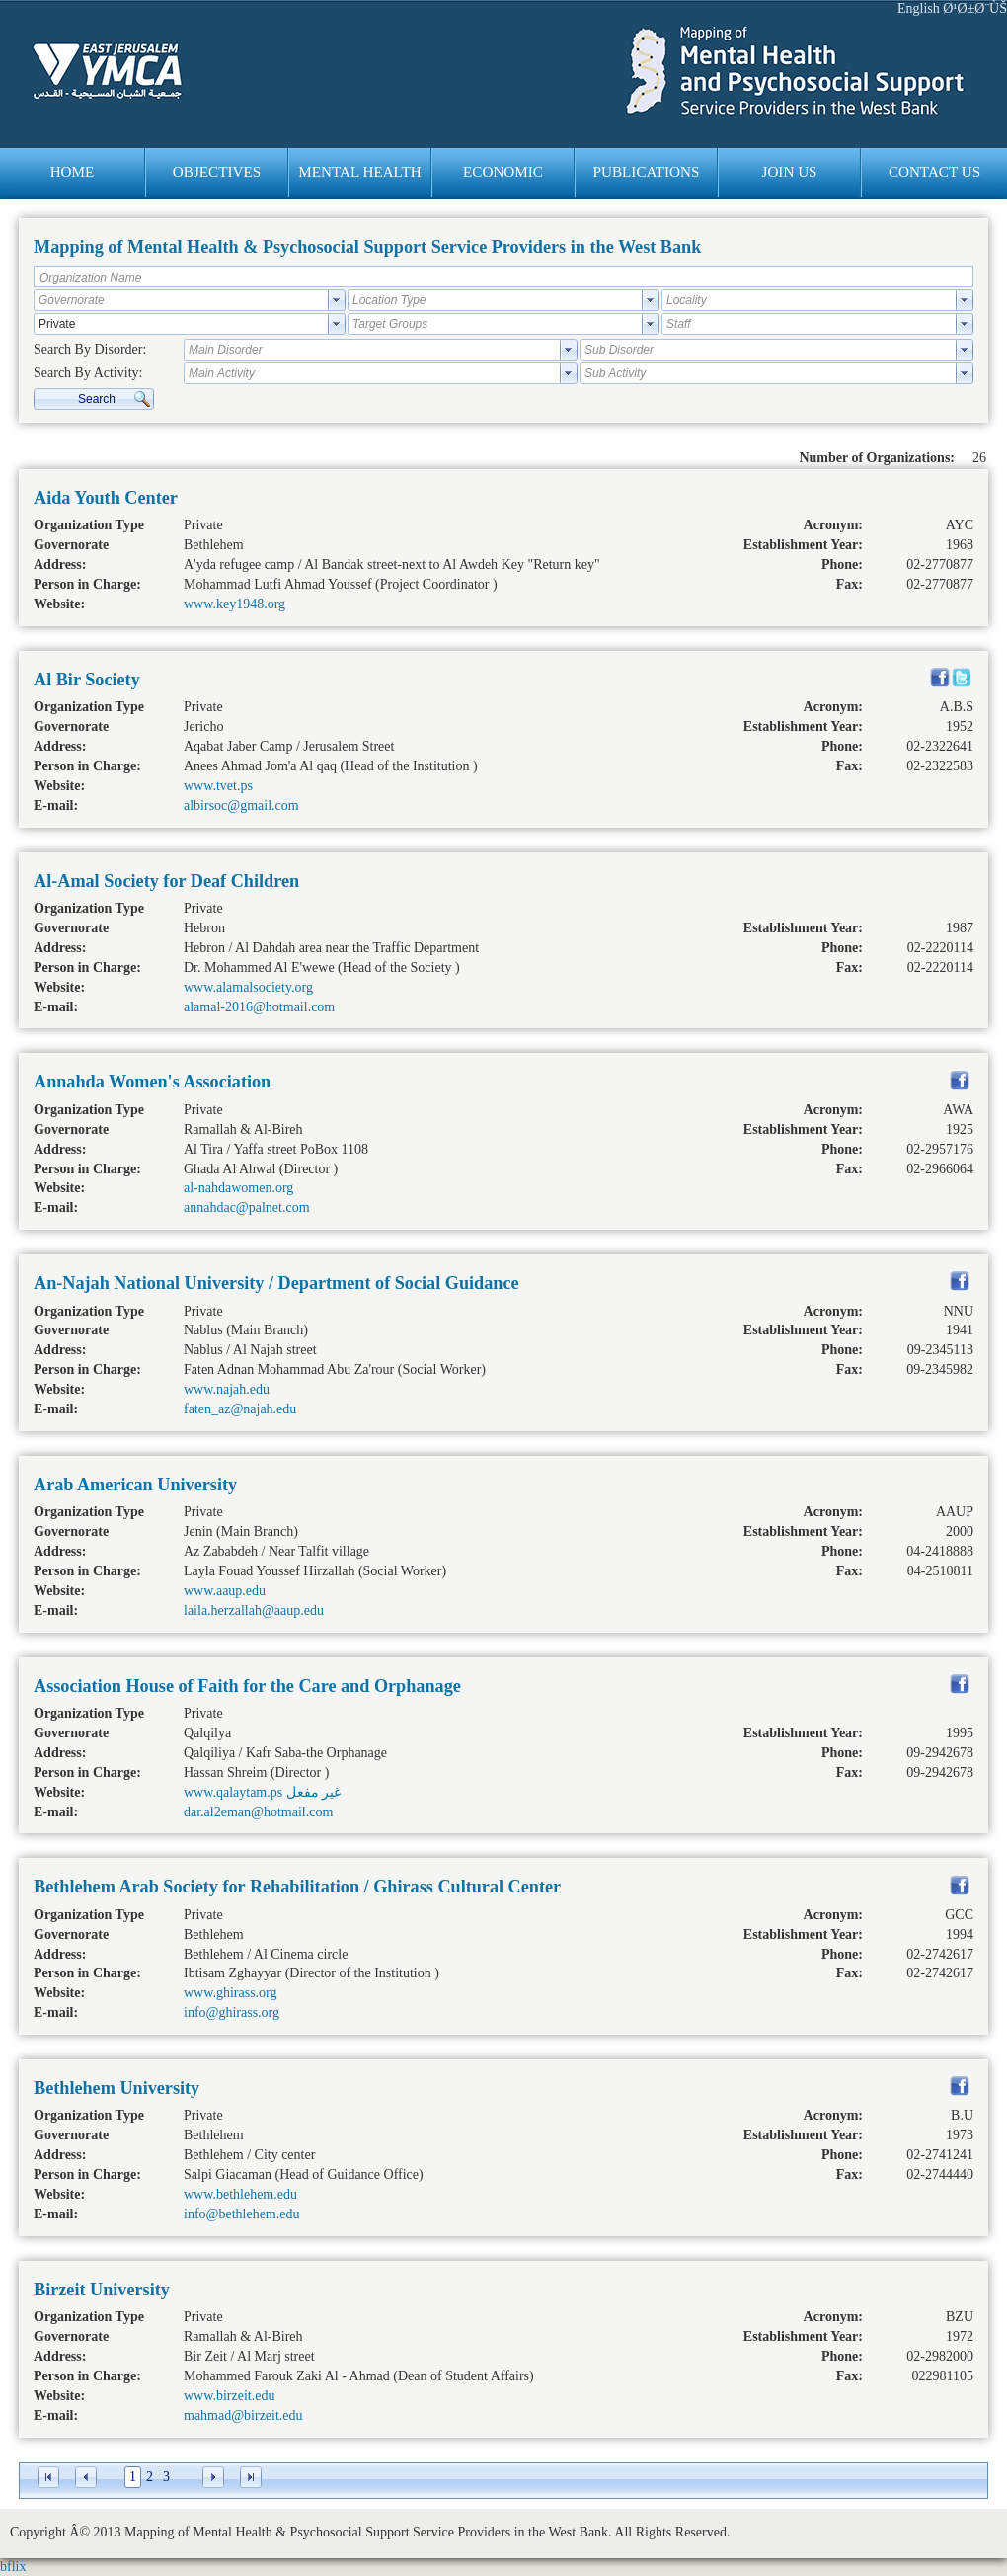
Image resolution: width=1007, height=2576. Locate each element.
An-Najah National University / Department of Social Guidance (276, 1283)
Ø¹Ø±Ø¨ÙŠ (975, 8)
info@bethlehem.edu (241, 2214)
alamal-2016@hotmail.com (259, 1007)
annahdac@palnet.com (247, 1207)
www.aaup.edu (225, 1590)
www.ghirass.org (230, 1992)
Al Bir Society (87, 679)
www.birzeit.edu (229, 2395)
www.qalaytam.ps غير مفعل (262, 1792)
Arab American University (135, 1484)
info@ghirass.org (231, 2012)
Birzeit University (102, 2289)
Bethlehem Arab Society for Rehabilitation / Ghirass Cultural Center (297, 1886)
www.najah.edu (227, 1389)
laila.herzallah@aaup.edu (254, 1610)
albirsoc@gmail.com (241, 805)
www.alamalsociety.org (248, 987)
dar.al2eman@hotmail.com (258, 1812)
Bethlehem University (116, 2088)
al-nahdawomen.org (238, 1187)
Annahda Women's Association (152, 1081)
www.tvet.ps (218, 785)
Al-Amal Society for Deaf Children (166, 881)
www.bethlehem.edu (240, 2194)
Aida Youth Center (106, 498)
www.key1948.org (234, 604)
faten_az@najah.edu (240, 1409)
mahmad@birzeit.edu (243, 2415)
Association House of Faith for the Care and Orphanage (247, 1686)
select (337, 300)
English (918, 8)
